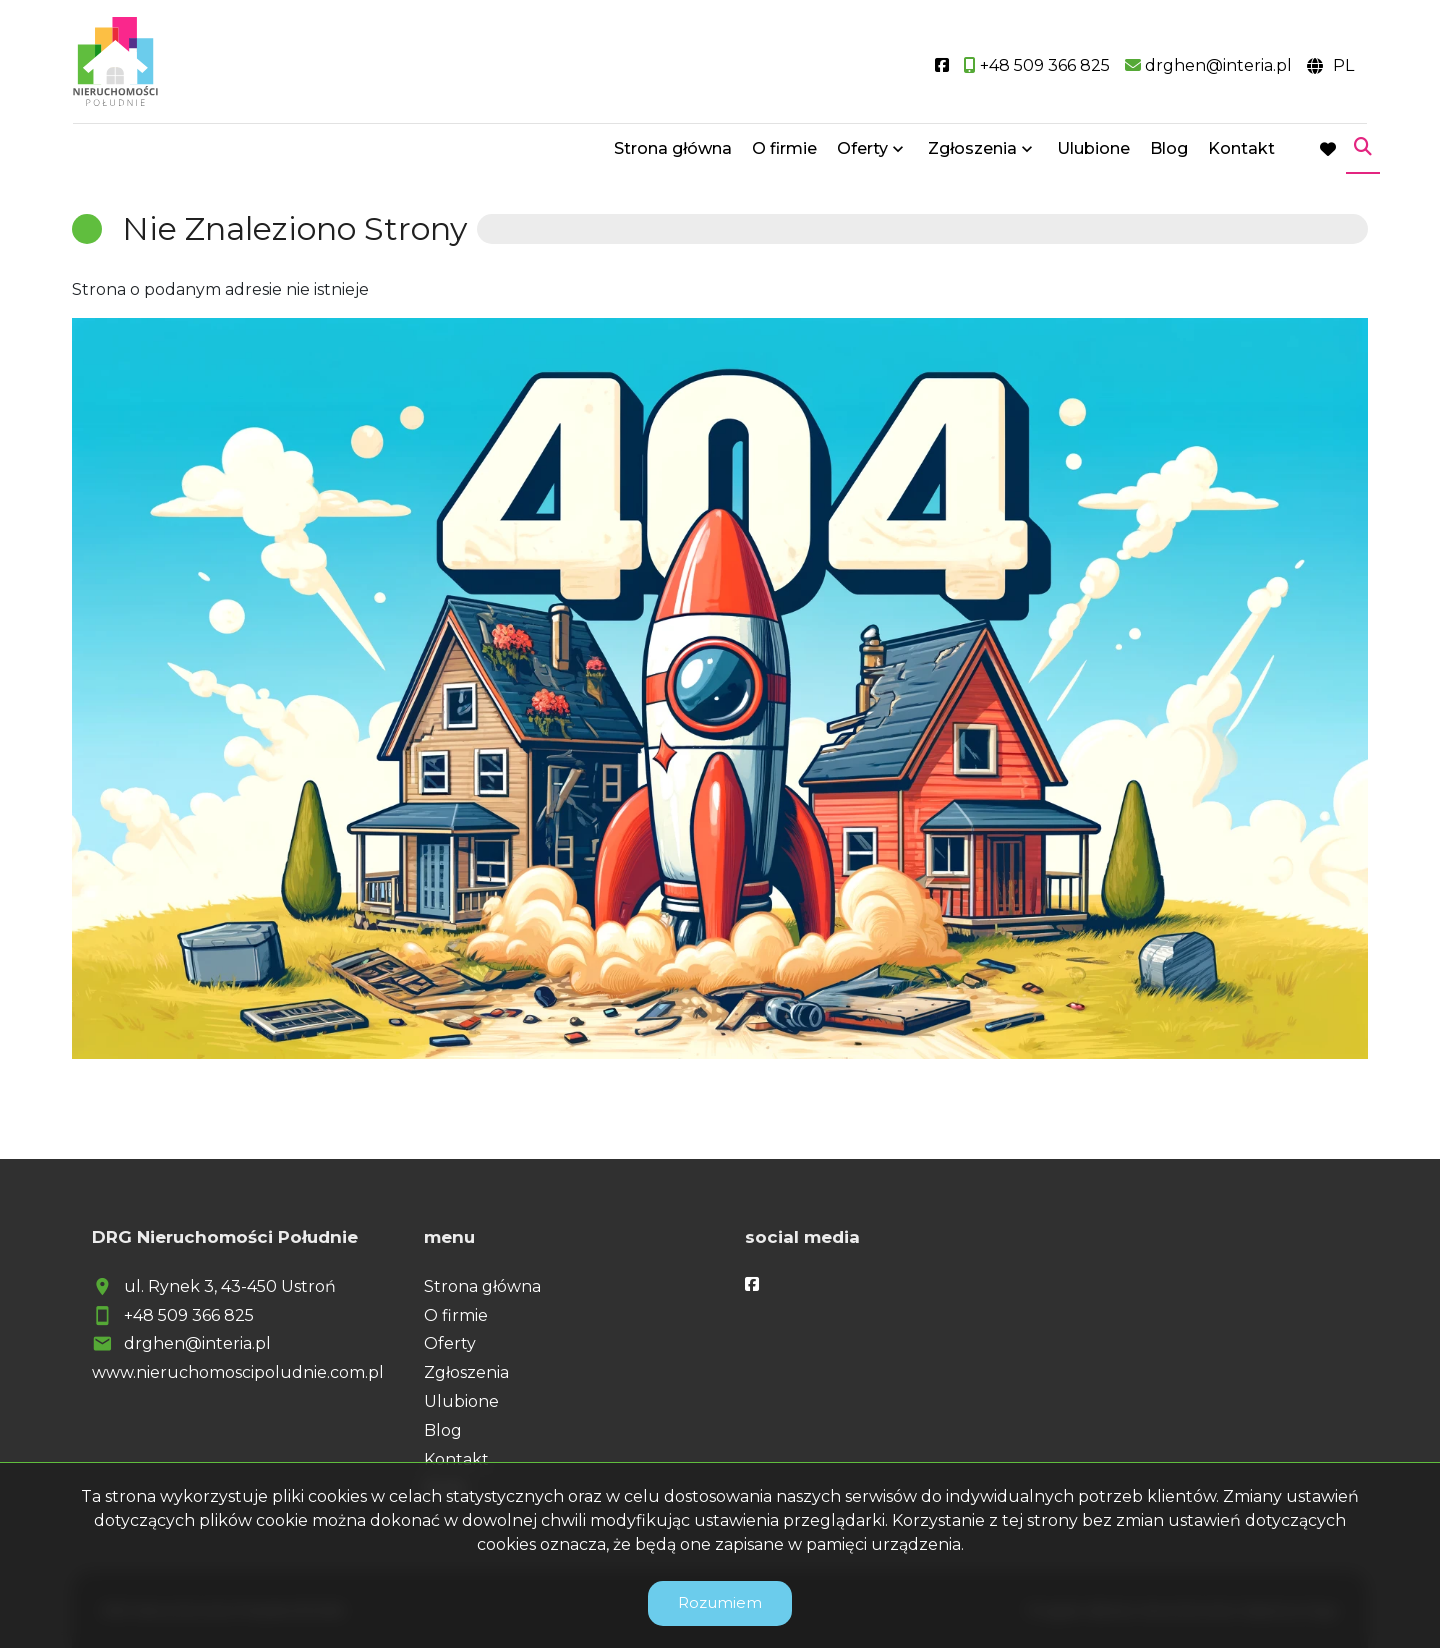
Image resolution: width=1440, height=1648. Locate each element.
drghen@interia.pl (197, 1343)
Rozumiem (720, 1602)
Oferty (862, 152)
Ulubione (1093, 152)
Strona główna (673, 152)
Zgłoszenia (972, 152)
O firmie (784, 152)
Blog (1169, 152)
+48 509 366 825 (189, 1315)
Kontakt (1241, 152)
